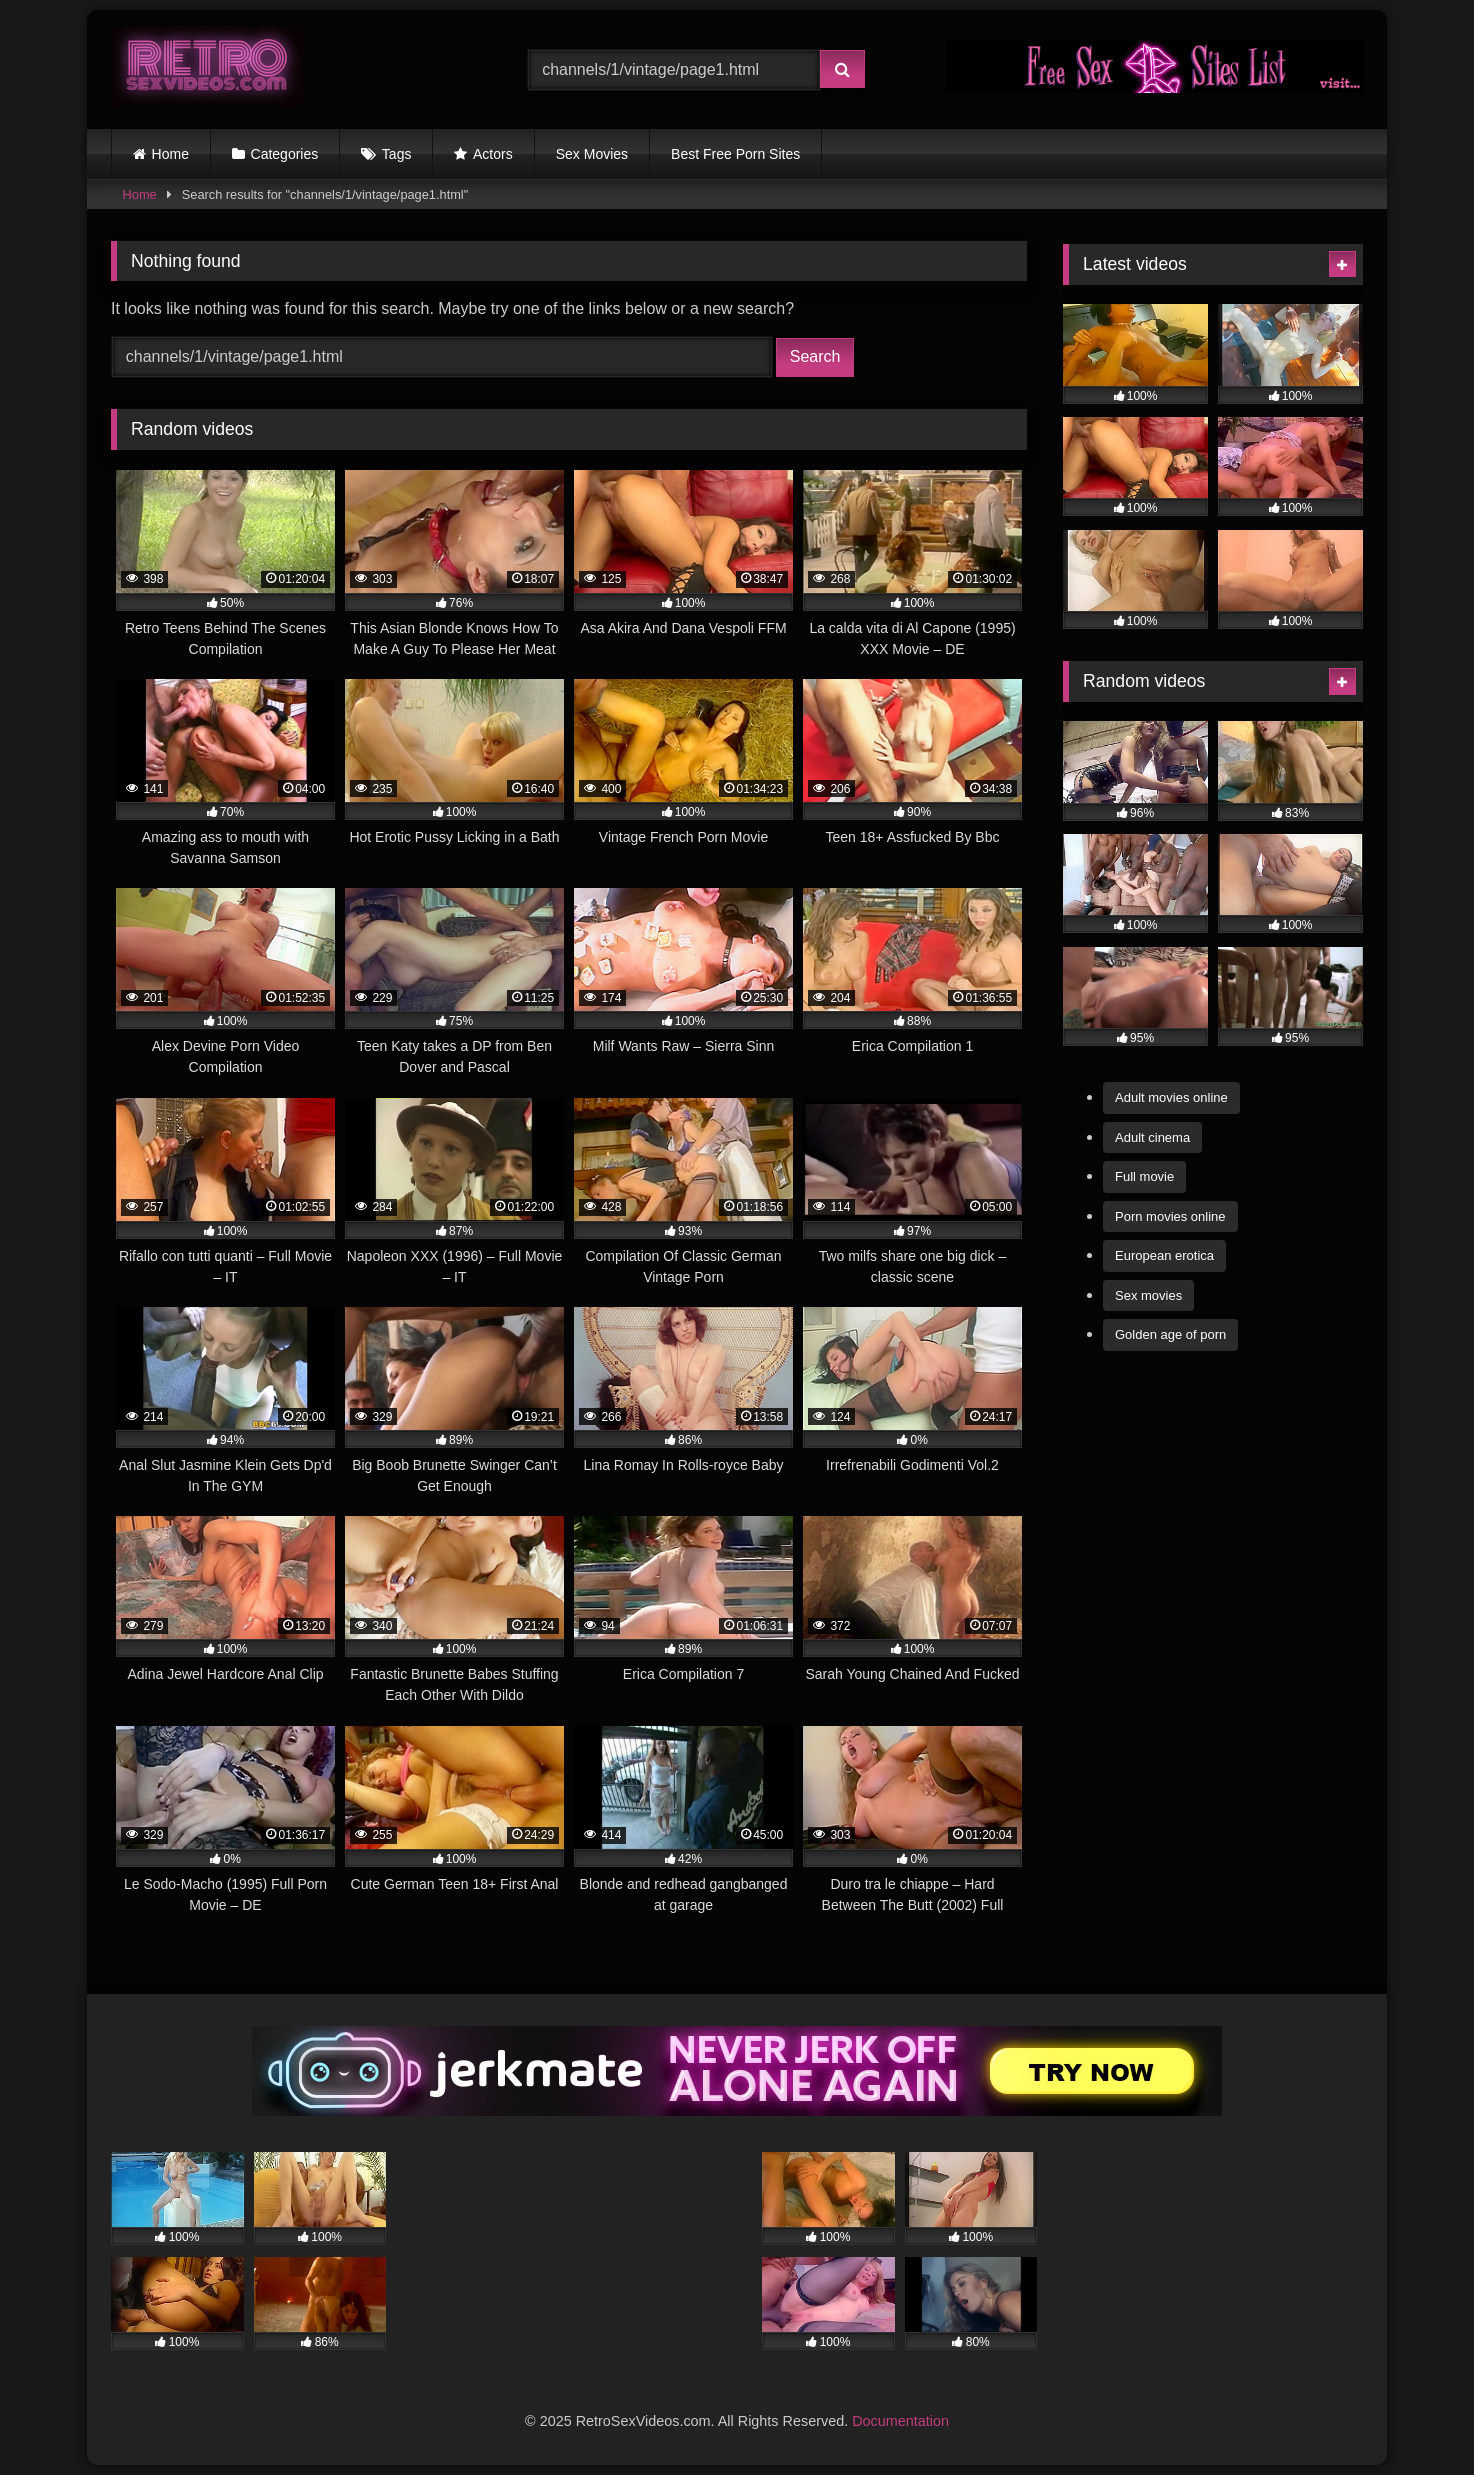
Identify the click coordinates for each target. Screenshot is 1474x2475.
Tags (397, 154)
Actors (493, 154)
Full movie (1144, 1176)
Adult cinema (1152, 1137)
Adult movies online (1171, 1097)
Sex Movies (592, 154)
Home (170, 154)
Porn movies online (1170, 1216)
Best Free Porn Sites (735, 154)
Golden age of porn (1170, 1334)
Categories (285, 154)
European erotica (1164, 1255)
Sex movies (1148, 1295)
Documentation (900, 2421)
